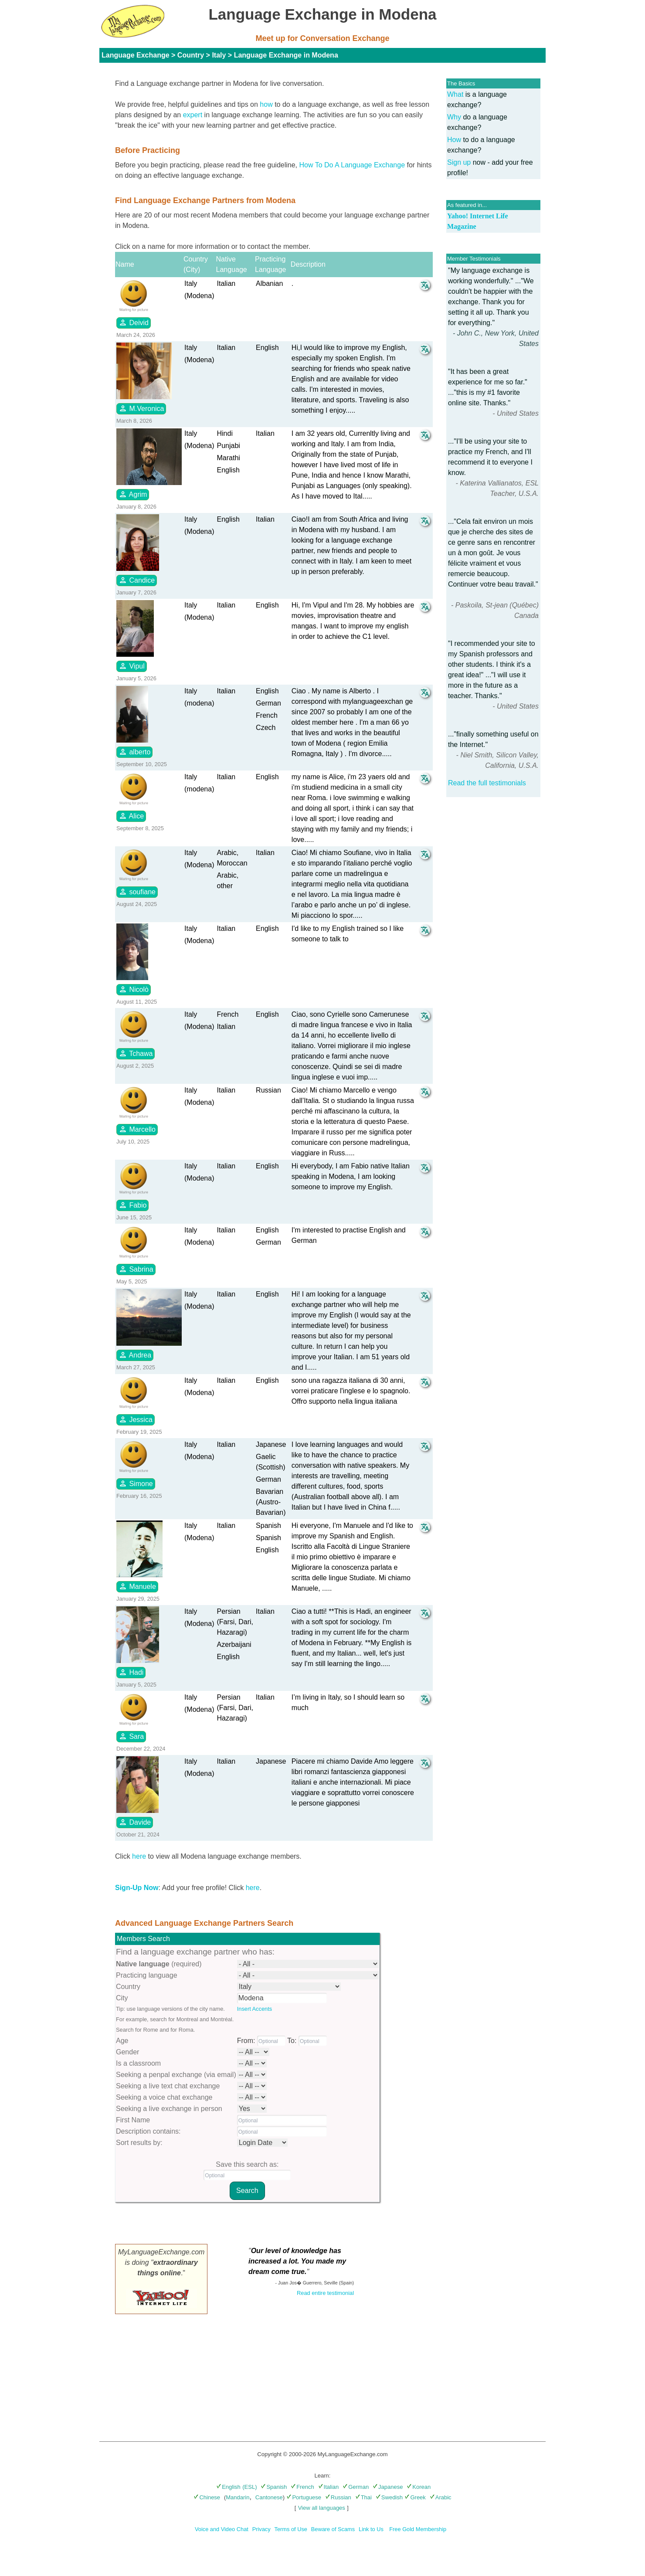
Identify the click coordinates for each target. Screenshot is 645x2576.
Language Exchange (136, 55)
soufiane (137, 891)
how (266, 104)
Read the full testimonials (487, 783)
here (139, 1856)
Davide (135, 1822)
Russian (338, 2497)
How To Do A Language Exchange (352, 165)
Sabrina (136, 1269)
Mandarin (237, 2497)
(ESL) (249, 2487)
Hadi (131, 1672)
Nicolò (134, 989)
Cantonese (269, 2497)
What (455, 94)
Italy (219, 55)
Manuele (137, 1586)
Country (190, 55)
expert (192, 115)
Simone (136, 1483)
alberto (134, 751)
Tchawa (136, 1053)
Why (454, 117)
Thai (363, 2497)
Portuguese (303, 2497)
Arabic (441, 2497)
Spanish (274, 2487)
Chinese (207, 2497)
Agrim (133, 494)
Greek (414, 2497)
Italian (328, 2487)
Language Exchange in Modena (286, 55)
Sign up (459, 162)
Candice (137, 580)
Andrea (135, 1355)
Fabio (132, 1205)
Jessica (136, 1419)
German (356, 2487)
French (302, 2487)
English (228, 2487)
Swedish (389, 2497)
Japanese (388, 2487)
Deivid (134, 322)
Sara (131, 1736)
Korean (419, 2487)
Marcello (137, 1129)
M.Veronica (141, 408)
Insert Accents (254, 2009)
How (454, 139)
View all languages (321, 2508)
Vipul (132, 666)
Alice (131, 815)
